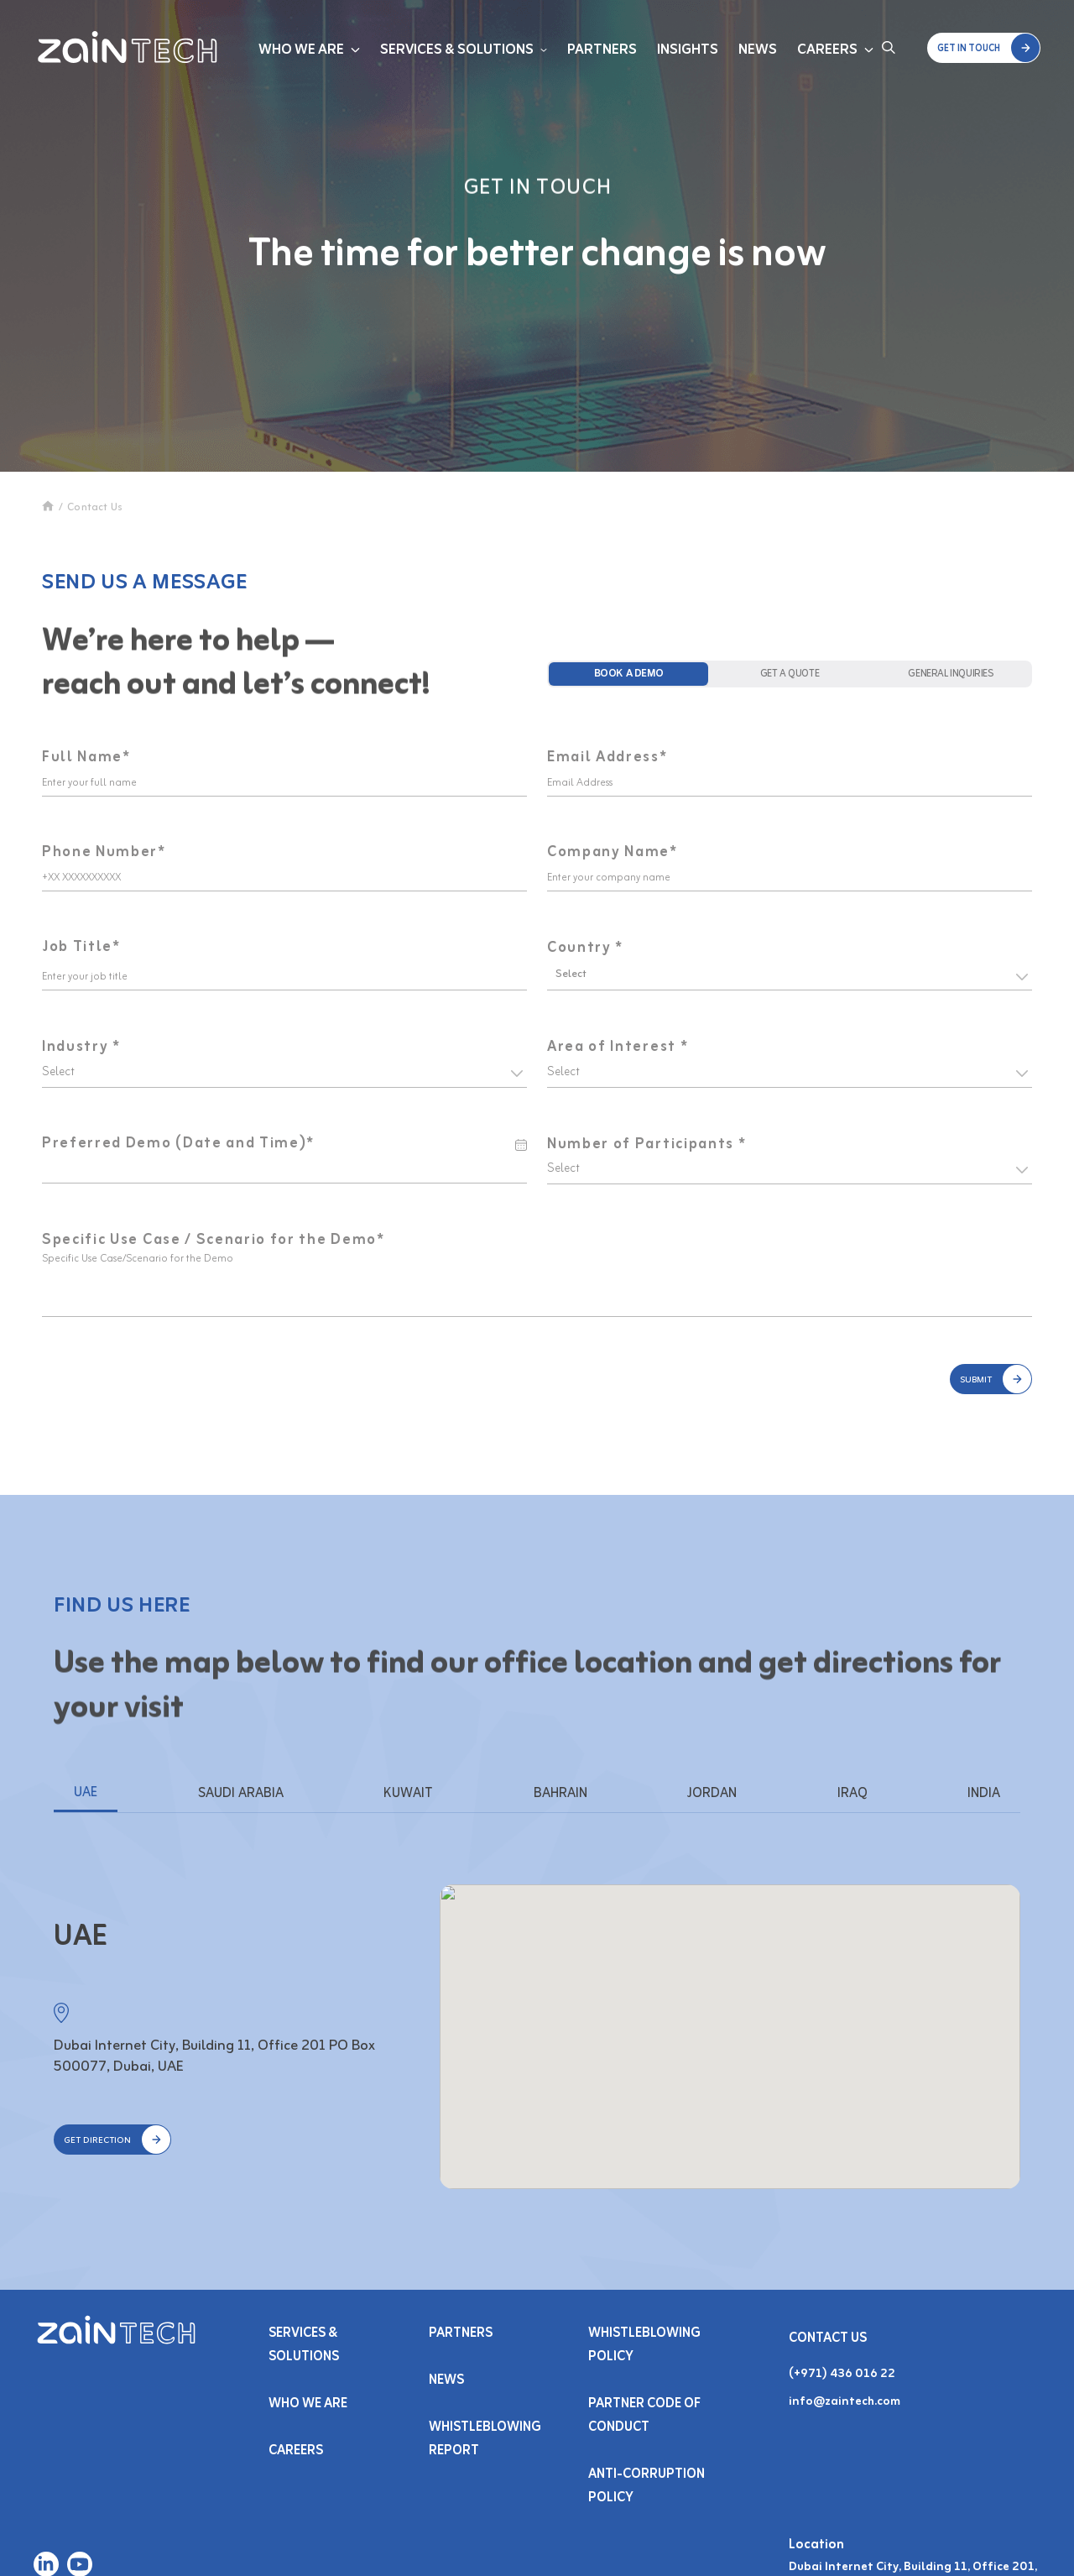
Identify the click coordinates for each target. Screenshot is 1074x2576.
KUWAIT (408, 1793)
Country (585, 948)
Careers (827, 50)
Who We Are (301, 50)
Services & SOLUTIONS (303, 2345)
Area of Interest (617, 1047)
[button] (983, 48)
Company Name (612, 853)
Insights (687, 50)
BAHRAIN (560, 1793)
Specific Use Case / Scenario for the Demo (213, 1240)
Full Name (86, 758)
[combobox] (557, 974)
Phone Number (104, 853)
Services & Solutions (457, 50)
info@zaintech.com (844, 2401)
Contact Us (95, 508)
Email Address (607, 758)
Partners (602, 50)
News (757, 50)
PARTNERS (461, 2333)
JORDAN (712, 1793)
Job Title (81, 947)
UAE (85, 1793)
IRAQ (852, 1793)
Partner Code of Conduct (644, 2415)
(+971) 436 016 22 (842, 2374)
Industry (81, 1047)
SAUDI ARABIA (241, 1793)
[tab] (628, 674)
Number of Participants (646, 1144)
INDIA (983, 1793)
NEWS (446, 2380)
